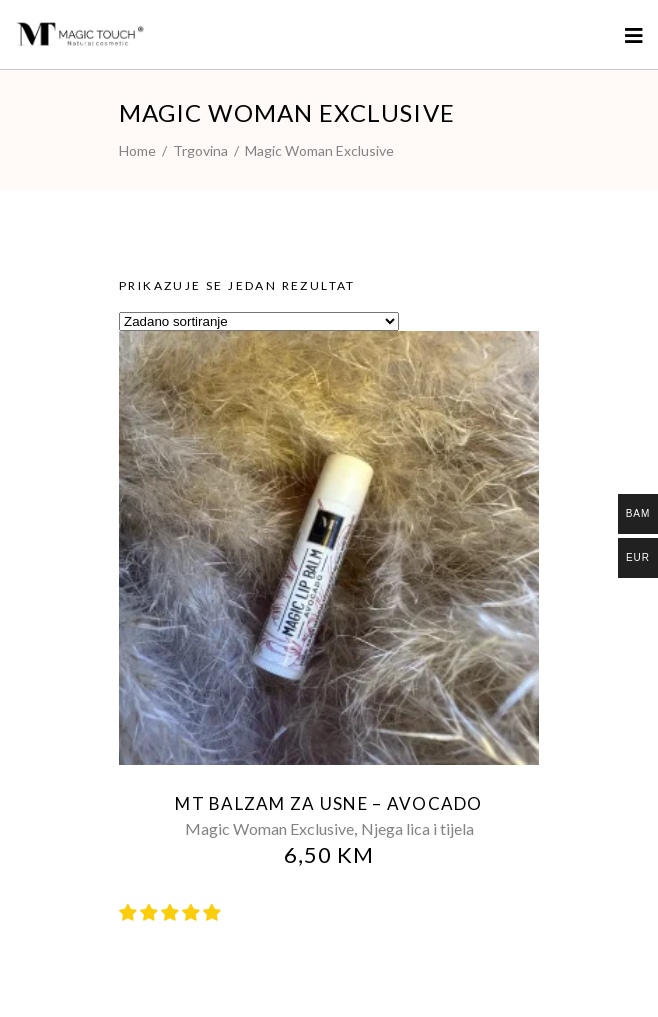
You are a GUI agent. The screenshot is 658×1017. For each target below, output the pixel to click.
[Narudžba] (259, 321)
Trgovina (200, 150)
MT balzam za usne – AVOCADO (328, 803)
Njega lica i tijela (417, 828)
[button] (171, 912)
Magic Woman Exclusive (269, 828)
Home (137, 150)
